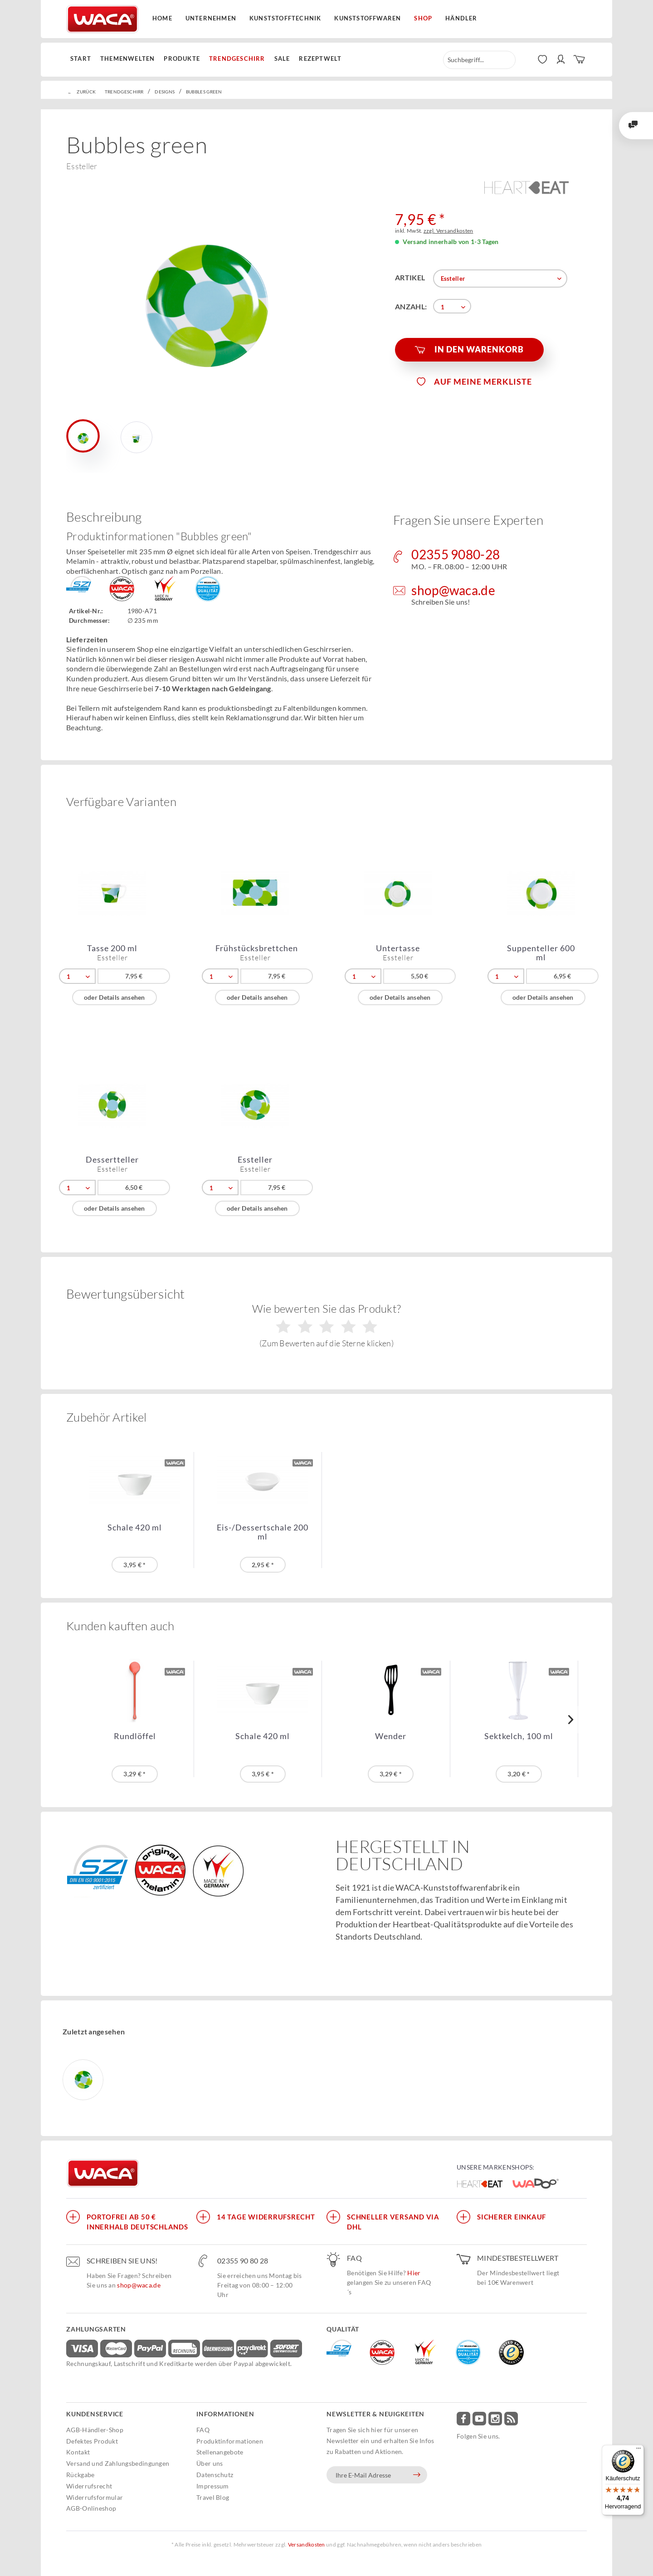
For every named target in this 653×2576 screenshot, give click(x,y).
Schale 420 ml (134, 1527)
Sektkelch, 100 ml (518, 1736)
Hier (413, 2273)
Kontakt (78, 2452)
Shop (423, 18)
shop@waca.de (139, 2285)
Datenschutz (214, 2474)
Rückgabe (80, 2474)
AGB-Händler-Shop (94, 2430)
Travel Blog (212, 2497)
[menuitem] (83, 59)
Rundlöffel (135, 1736)
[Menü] (638, 2450)
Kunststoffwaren (367, 18)
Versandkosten (306, 2544)
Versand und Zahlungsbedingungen (117, 2463)
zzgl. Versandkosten (448, 230)
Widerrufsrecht (89, 2486)
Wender (390, 1736)
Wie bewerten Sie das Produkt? (326, 1325)
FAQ (203, 2430)
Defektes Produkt (92, 2441)
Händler (461, 18)
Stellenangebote (220, 2452)
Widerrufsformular (94, 2497)
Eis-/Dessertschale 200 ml (262, 1532)
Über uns (209, 2463)
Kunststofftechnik (285, 18)
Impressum (212, 2486)
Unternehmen (210, 18)
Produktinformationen (229, 2441)
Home (162, 18)
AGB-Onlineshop (91, 2508)
